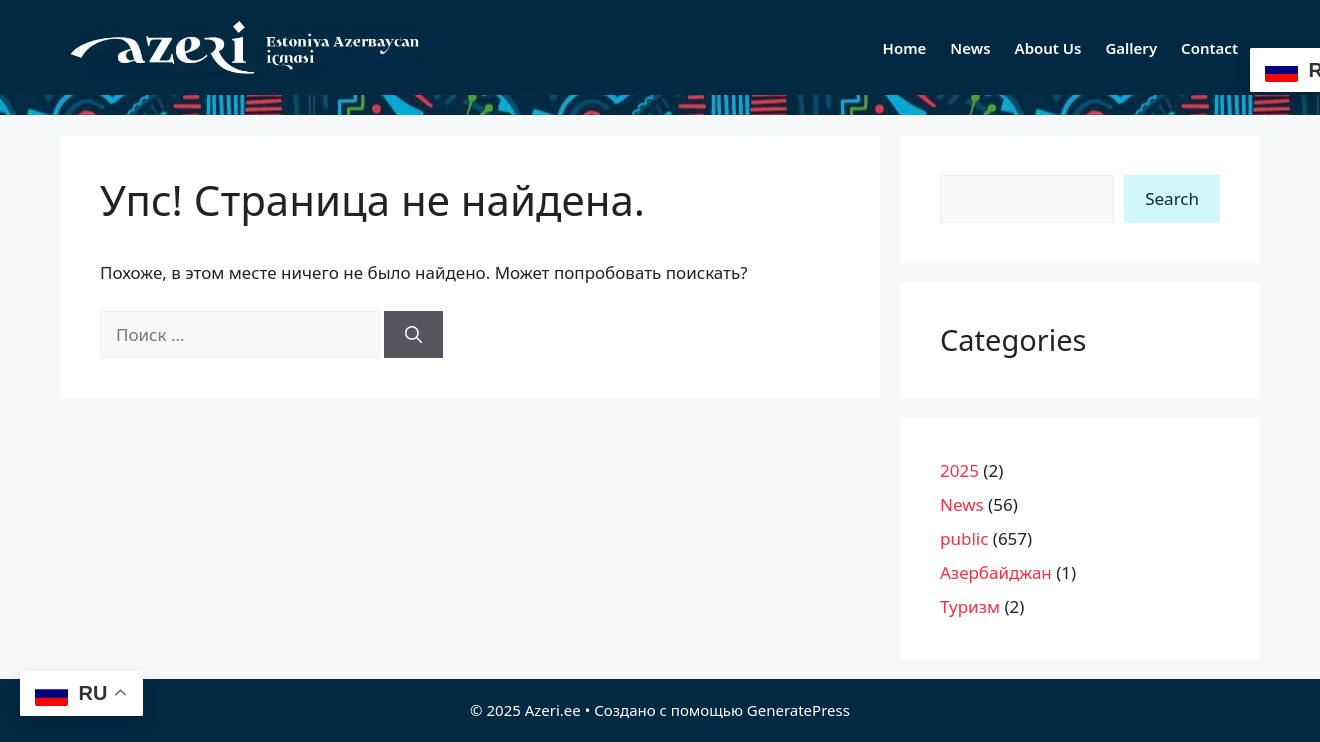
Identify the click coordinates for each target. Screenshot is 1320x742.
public (964, 538)
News (970, 48)
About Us (1048, 48)
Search (1172, 198)
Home (905, 48)
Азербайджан (996, 572)
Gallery (1131, 48)
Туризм (970, 606)
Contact (1209, 48)
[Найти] (413, 335)
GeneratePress (798, 710)
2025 (959, 470)
